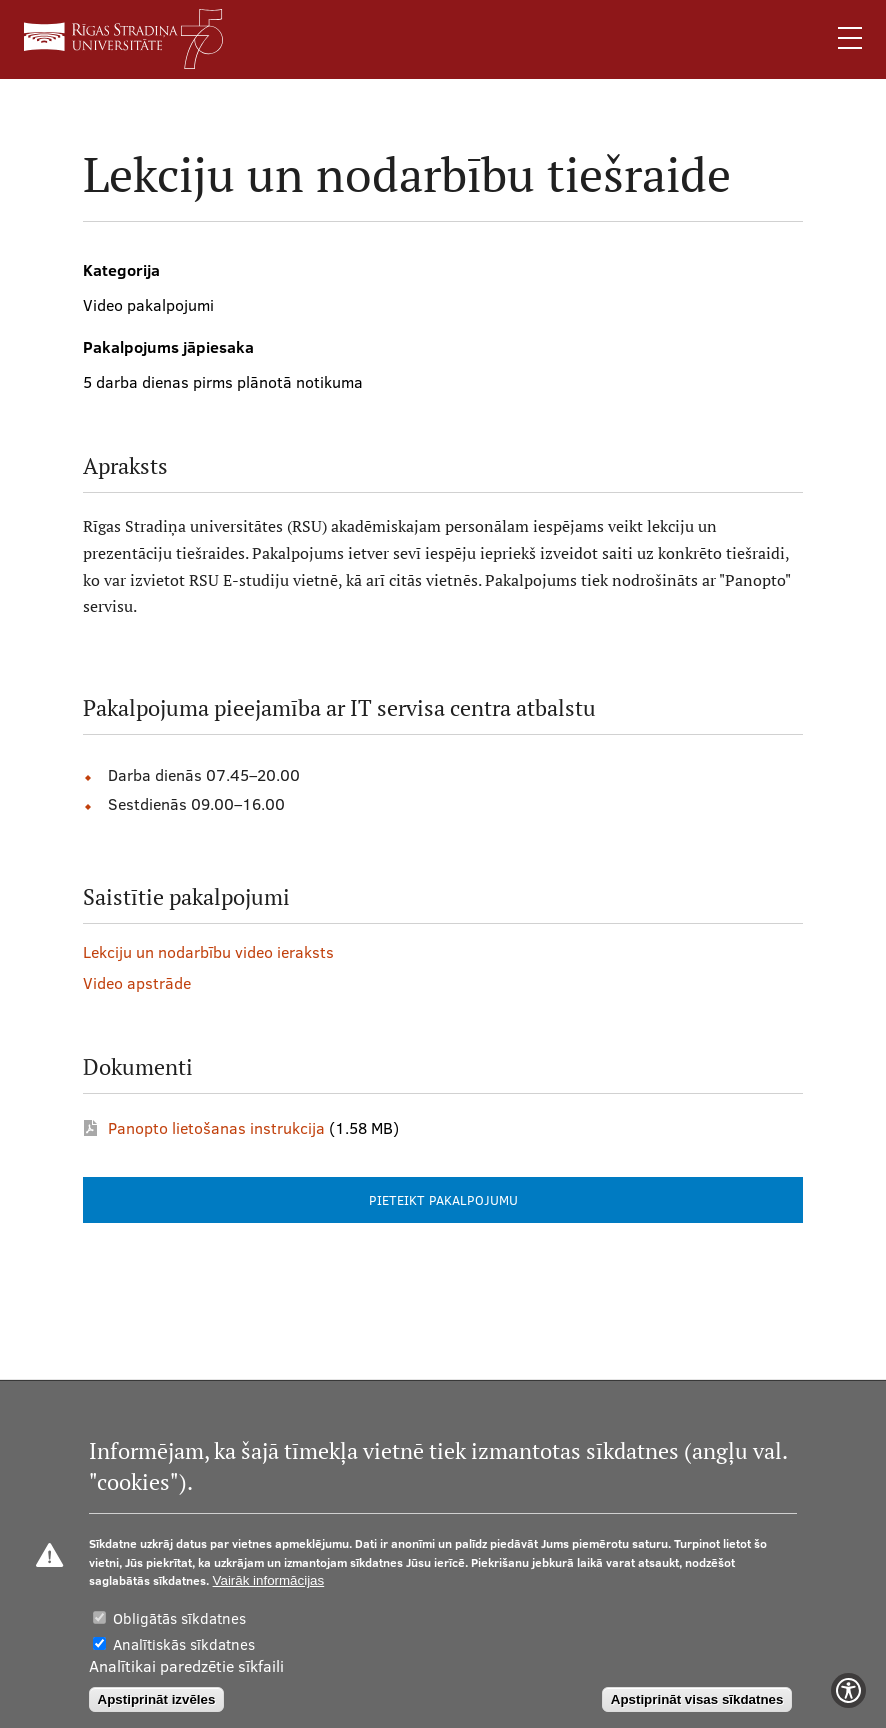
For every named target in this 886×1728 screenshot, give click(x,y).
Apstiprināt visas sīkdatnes (697, 1699)
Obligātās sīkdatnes (179, 1618)
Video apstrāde (137, 983)
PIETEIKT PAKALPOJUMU (443, 1200)
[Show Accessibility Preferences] (848, 1690)
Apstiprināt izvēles (157, 1699)
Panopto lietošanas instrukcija (216, 1128)
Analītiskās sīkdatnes (184, 1644)
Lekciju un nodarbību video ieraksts (208, 952)
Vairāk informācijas (269, 1580)
